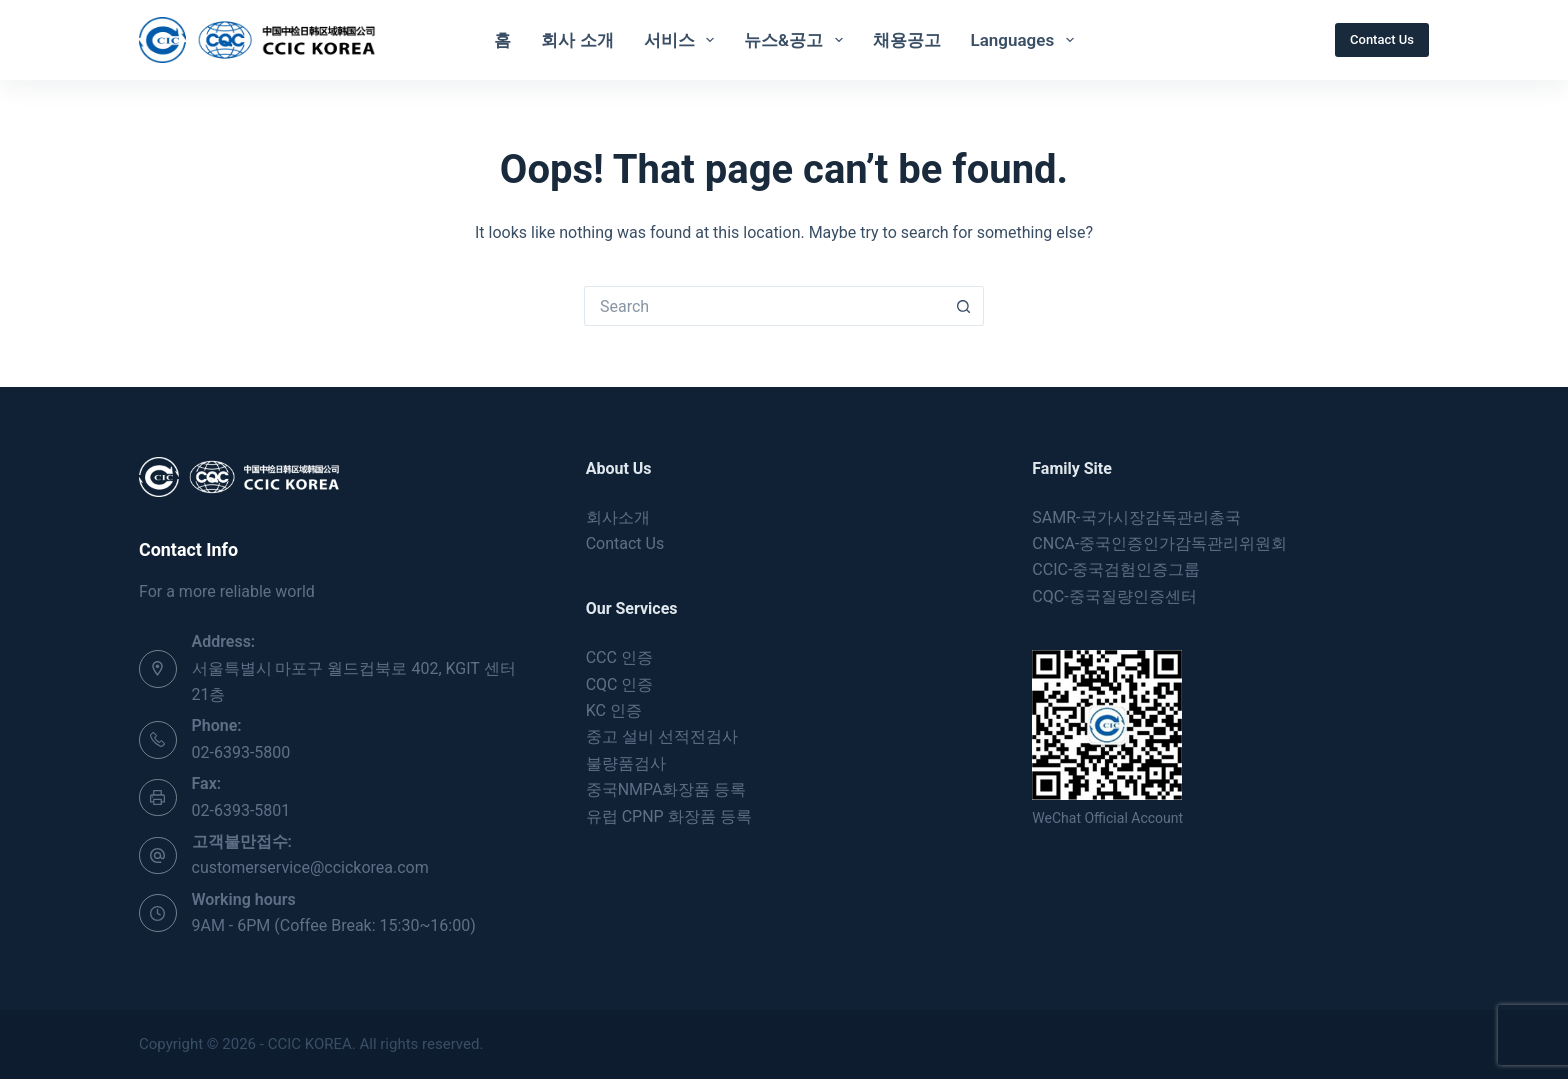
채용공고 (907, 40)
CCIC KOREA (310, 1044)
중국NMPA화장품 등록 (666, 789)
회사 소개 (577, 40)
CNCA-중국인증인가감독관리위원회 (1159, 543)
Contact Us (1382, 39)
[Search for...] (764, 306)
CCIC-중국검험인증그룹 (1116, 569)
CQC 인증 (620, 684)
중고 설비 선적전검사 (662, 736)
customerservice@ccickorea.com (310, 867)
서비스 (683, 40)
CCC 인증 (619, 657)
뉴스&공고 (797, 40)
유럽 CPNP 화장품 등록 (669, 816)
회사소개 (618, 517)
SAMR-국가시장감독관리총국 (1136, 517)
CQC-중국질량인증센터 (1114, 596)
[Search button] (964, 306)
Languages (1026, 40)
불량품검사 (626, 763)
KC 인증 (614, 710)
